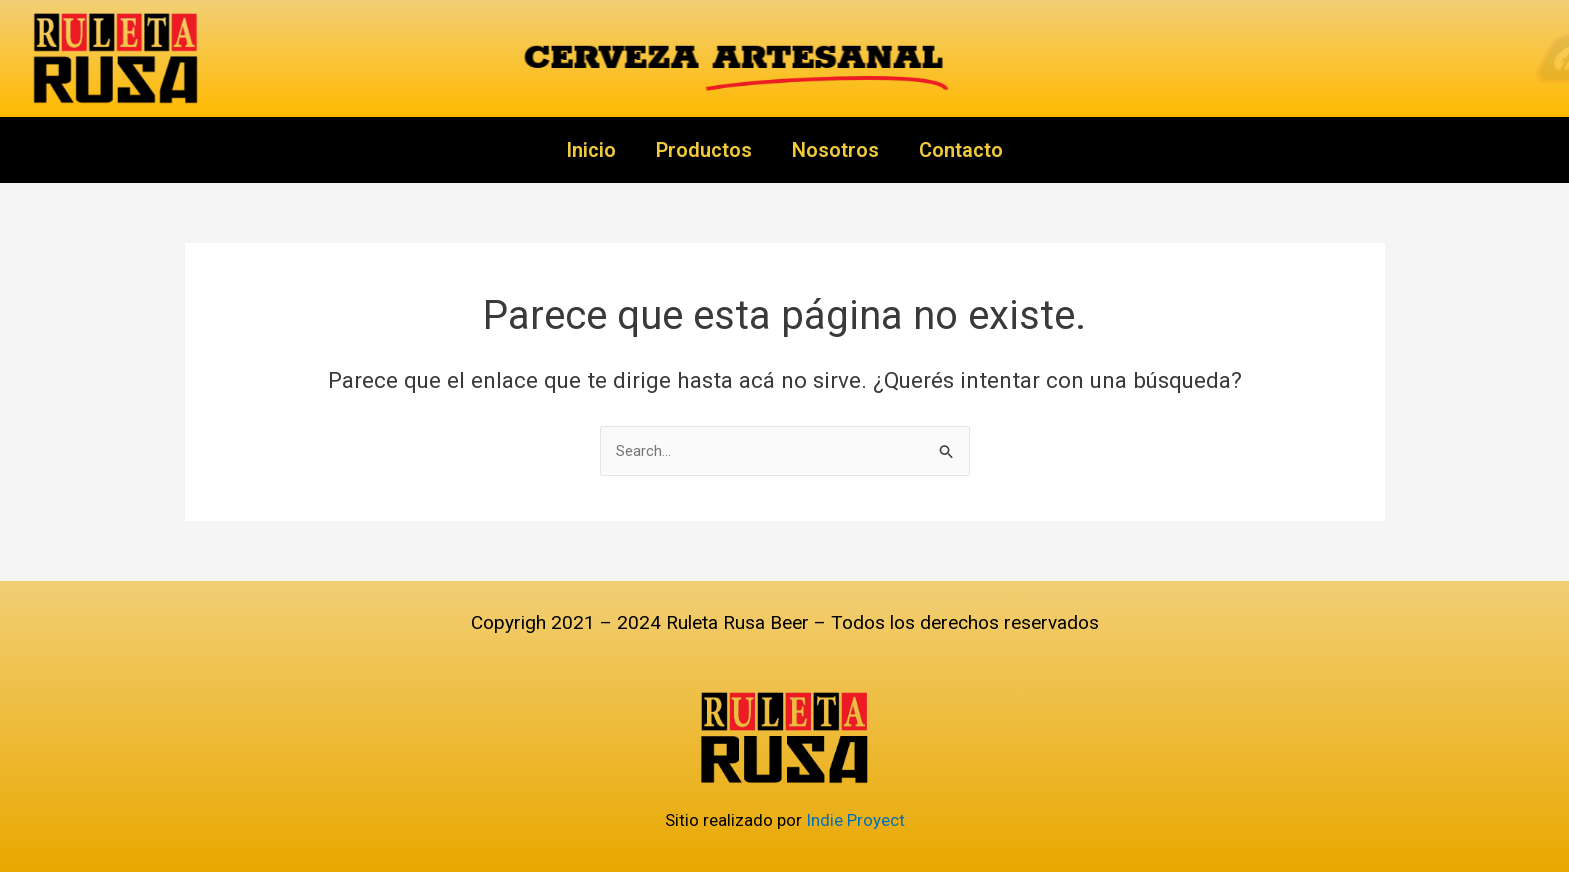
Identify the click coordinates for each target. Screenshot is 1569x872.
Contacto (961, 150)
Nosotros (835, 150)
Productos (704, 150)
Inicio (591, 150)
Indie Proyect (855, 820)
